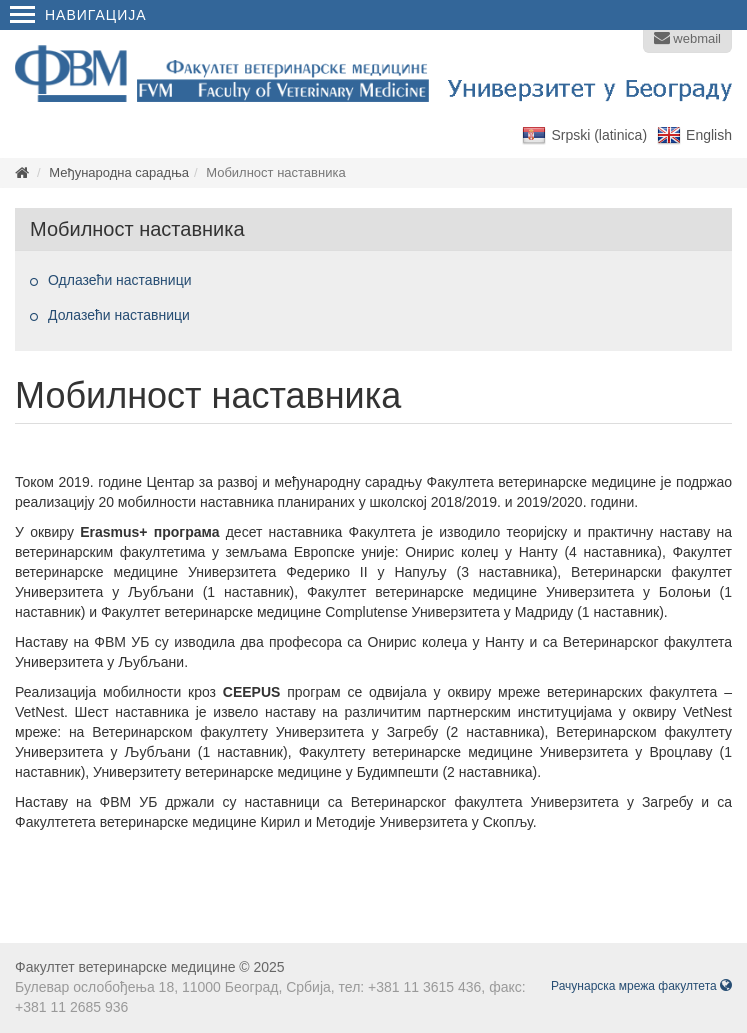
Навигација (78, 15)
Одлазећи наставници (119, 280)
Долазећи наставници (119, 315)
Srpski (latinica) (599, 135)
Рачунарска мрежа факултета (641, 986)
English (709, 135)
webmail (687, 38)
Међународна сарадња (119, 172)
